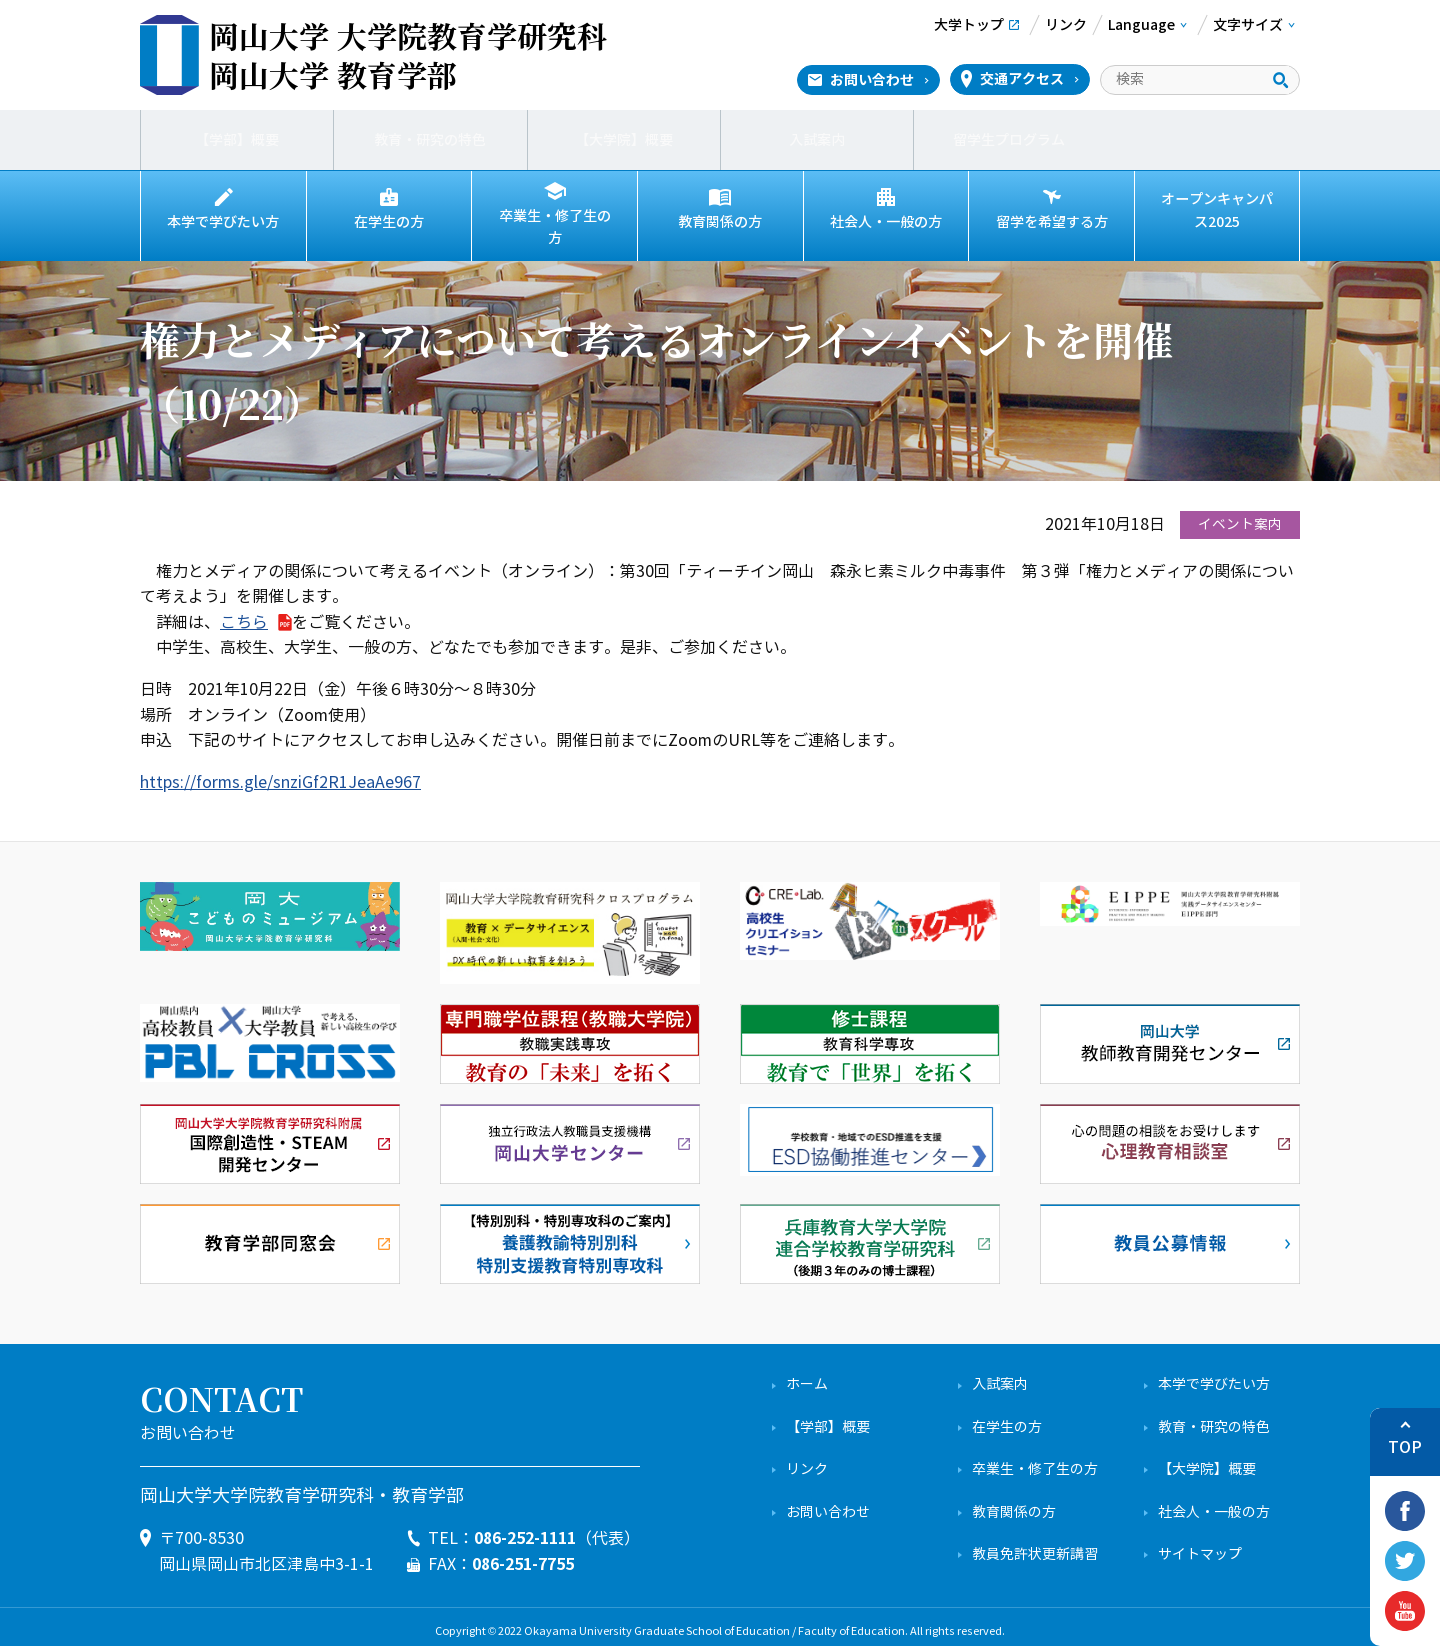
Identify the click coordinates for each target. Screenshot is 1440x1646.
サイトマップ (1200, 1544)
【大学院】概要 (624, 140)
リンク (807, 1459)
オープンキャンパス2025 (1217, 210)
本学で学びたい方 (223, 222)
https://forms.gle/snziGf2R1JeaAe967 (280, 772)
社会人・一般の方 (886, 222)
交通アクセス (1022, 79)
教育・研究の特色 (430, 140)
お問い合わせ (872, 80)
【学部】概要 (237, 140)
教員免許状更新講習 (1035, 1544)
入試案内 (817, 140)
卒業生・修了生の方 (555, 222)
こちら (244, 612)
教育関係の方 (720, 222)
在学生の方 (389, 222)
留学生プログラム (1010, 140)
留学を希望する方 (1052, 222)
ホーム (807, 1375)
